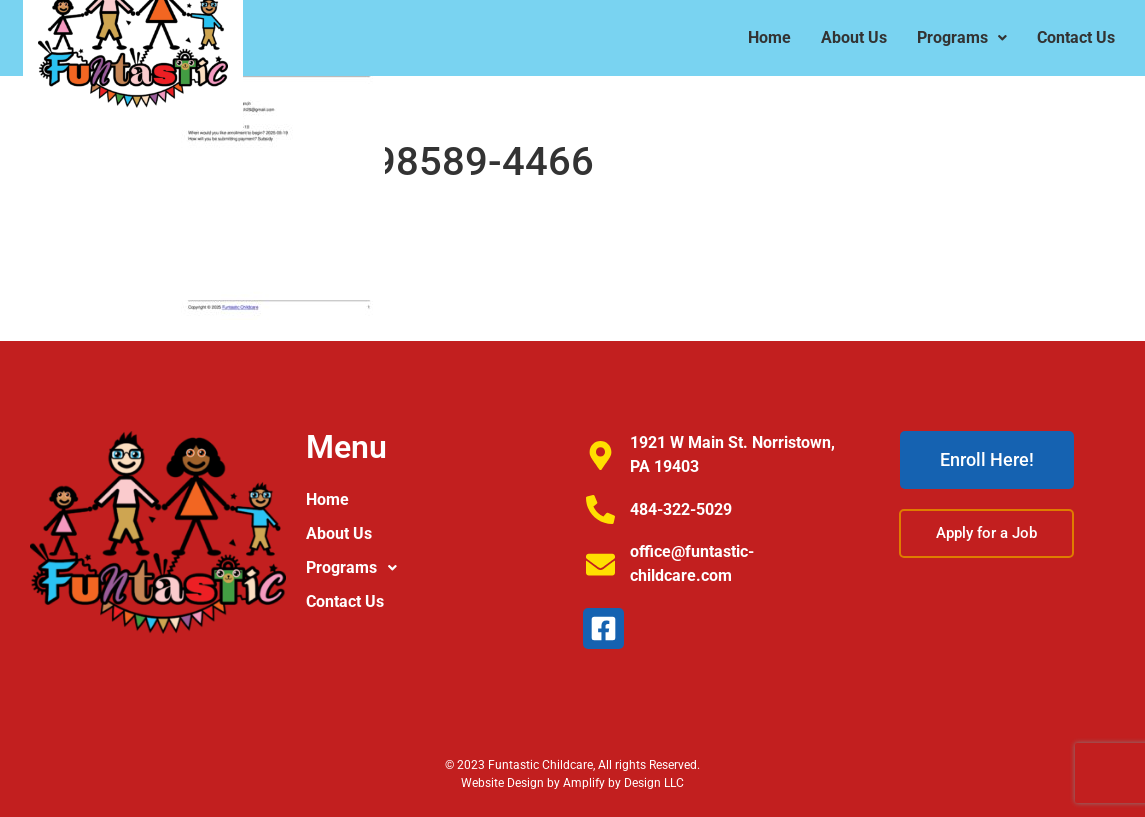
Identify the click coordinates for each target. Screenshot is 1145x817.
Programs (357, 568)
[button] (434, 568)
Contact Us (345, 601)
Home (327, 499)
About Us (339, 533)
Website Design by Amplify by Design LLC (572, 783)
